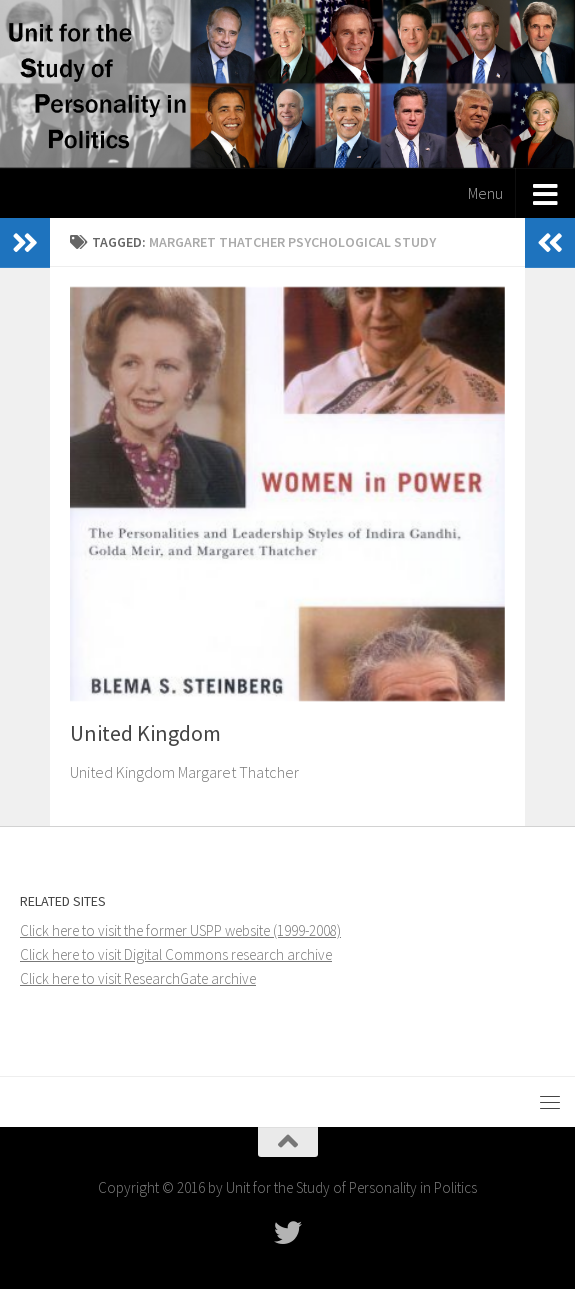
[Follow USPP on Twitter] (288, 1233)
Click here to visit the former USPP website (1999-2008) (180, 930)
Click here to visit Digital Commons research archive (176, 954)
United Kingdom (145, 733)
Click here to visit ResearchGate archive (138, 978)
